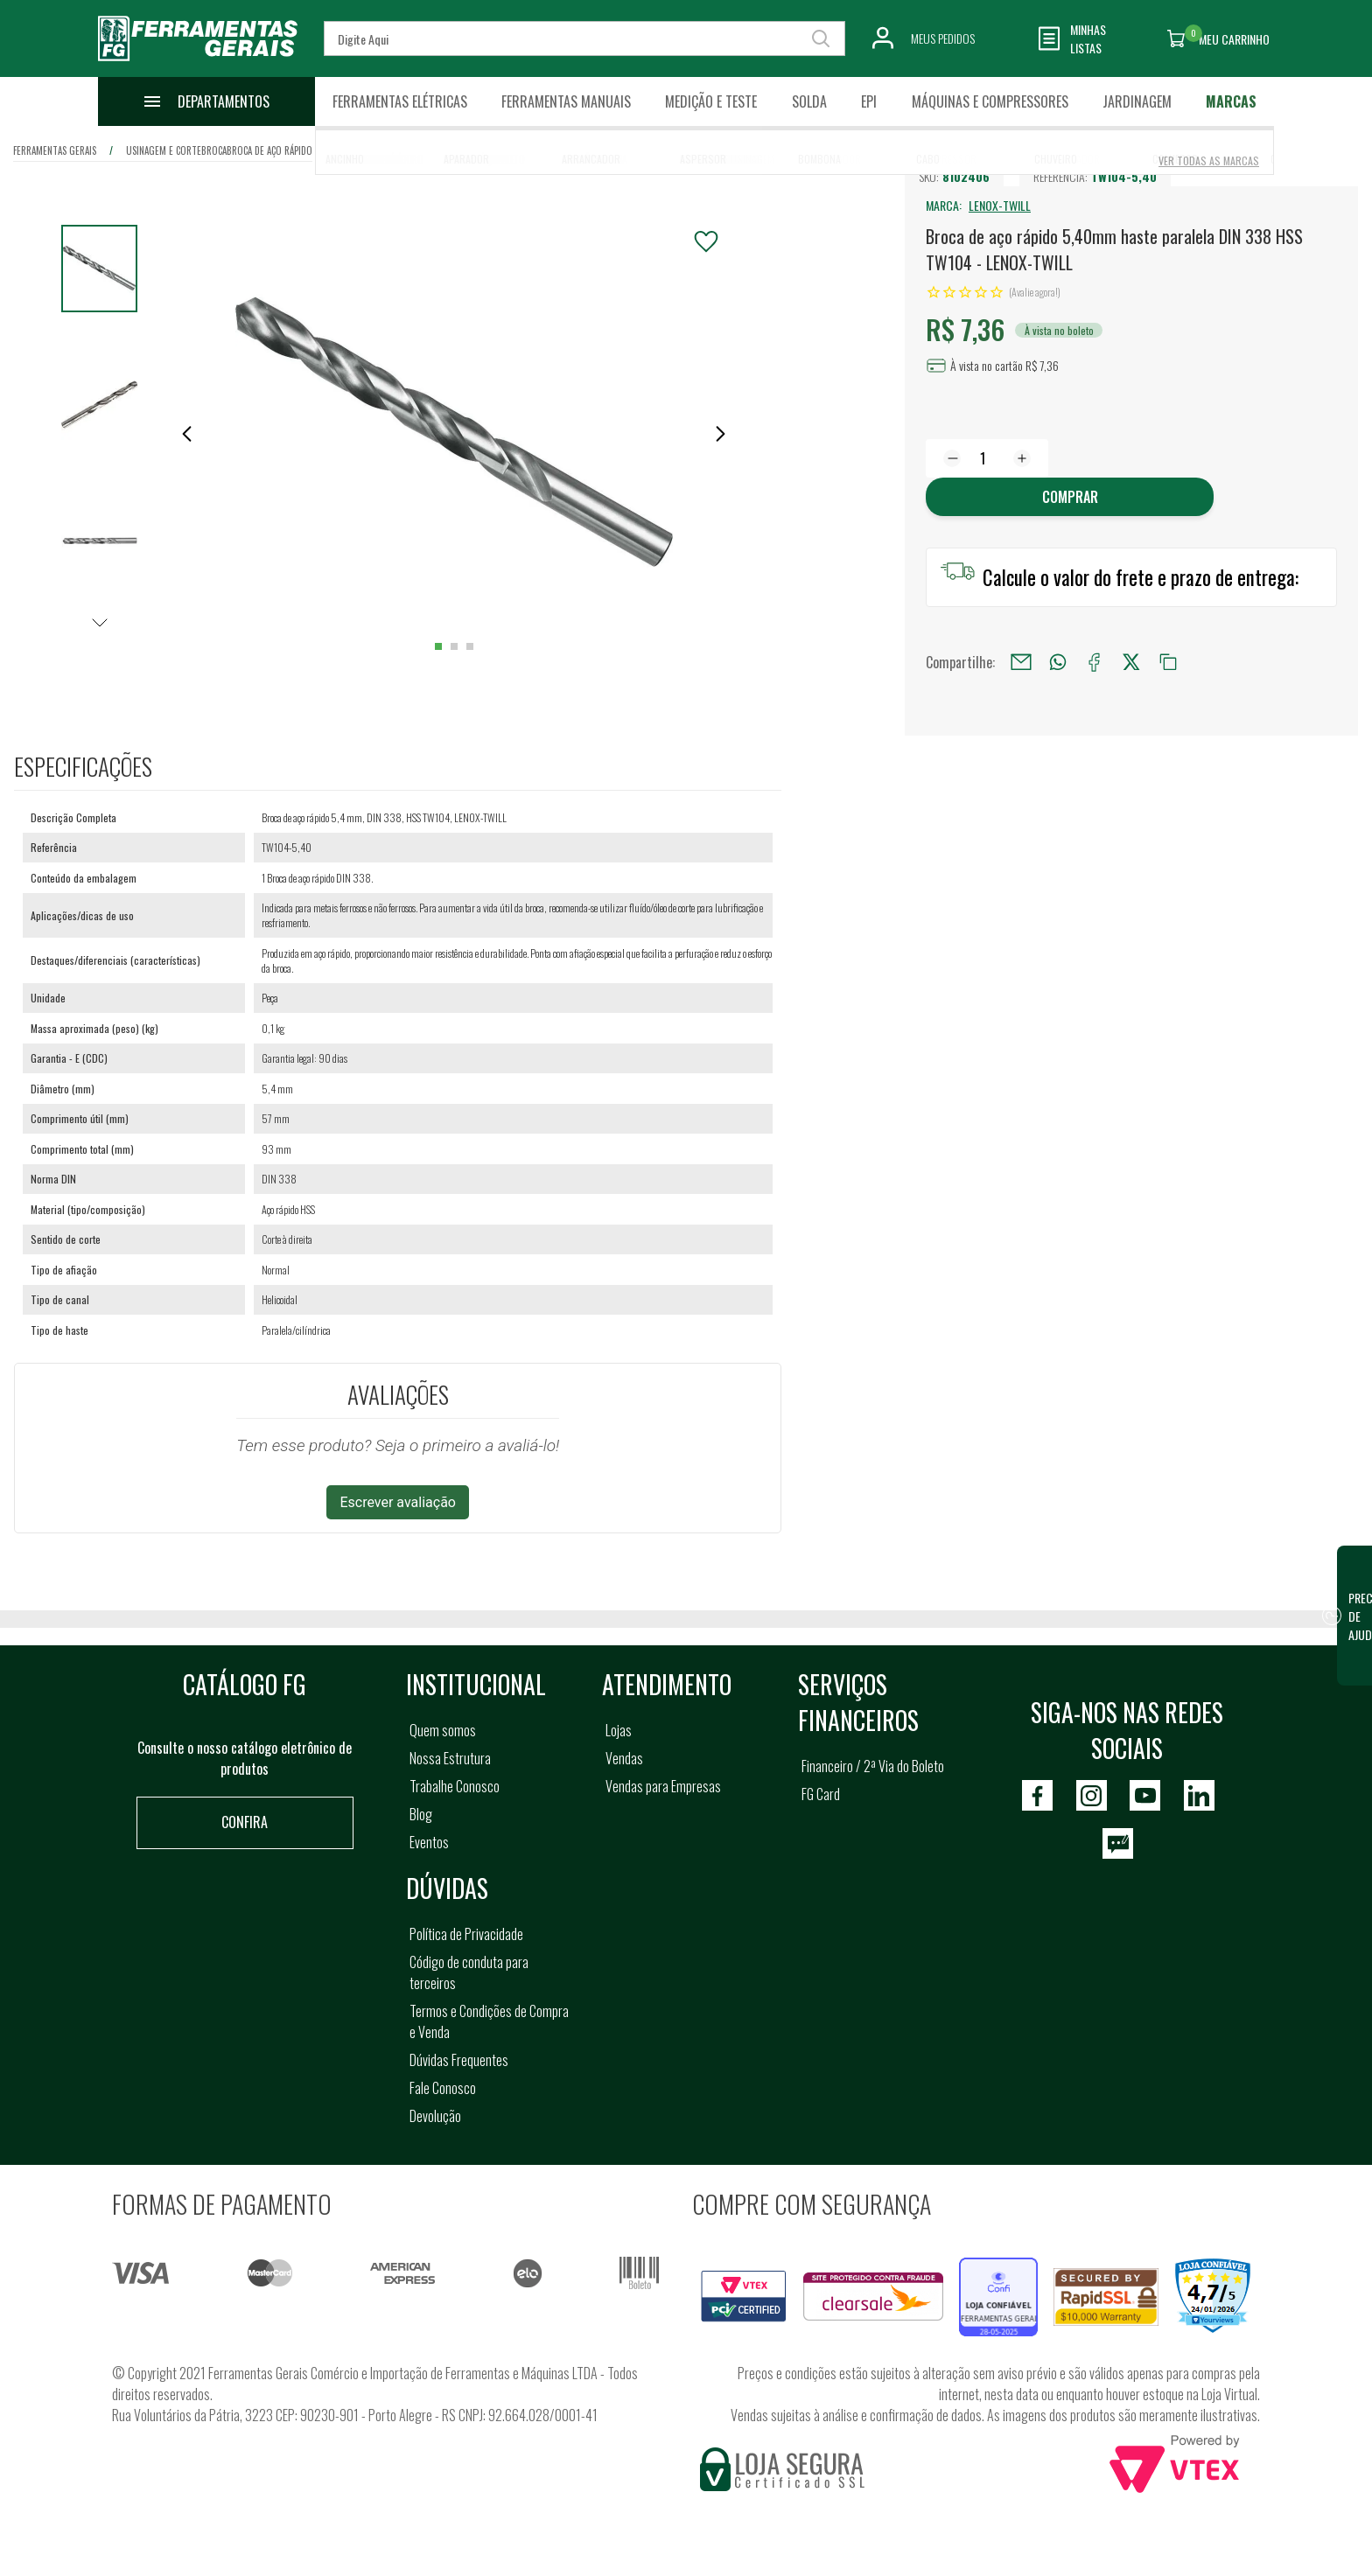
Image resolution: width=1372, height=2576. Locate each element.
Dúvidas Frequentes (459, 2059)
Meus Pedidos (943, 38)
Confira (244, 1822)
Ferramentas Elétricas (399, 101)
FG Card (821, 1794)
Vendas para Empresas (663, 1786)
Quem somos (443, 1730)
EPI (869, 101)
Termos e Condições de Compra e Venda (489, 2021)
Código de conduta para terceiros (469, 1972)
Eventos (429, 1842)
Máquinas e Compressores (990, 101)
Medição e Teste (711, 101)
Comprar (1070, 496)
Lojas (619, 1730)
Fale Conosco (443, 2087)
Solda (809, 101)
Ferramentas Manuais (566, 101)
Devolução (435, 2115)
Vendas (624, 1758)
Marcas (1231, 101)
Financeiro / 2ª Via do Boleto (873, 1766)
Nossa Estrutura (450, 1758)
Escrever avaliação (398, 1502)
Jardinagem (1137, 101)
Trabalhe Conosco (455, 1786)
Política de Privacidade (466, 1933)
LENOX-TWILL (1000, 205)
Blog (421, 1814)
